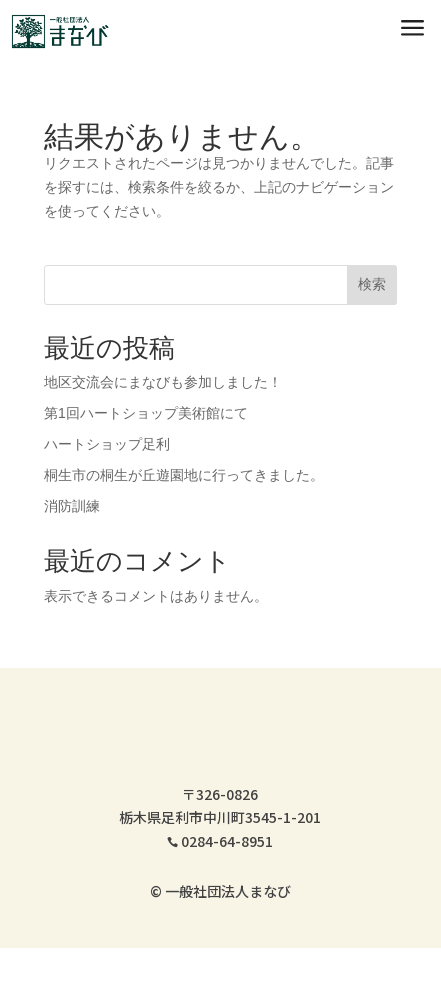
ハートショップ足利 (107, 444)
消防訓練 (72, 506)
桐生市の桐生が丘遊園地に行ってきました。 (184, 475)
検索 (372, 284)
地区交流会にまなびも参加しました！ (163, 382)
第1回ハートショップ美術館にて (146, 413)
